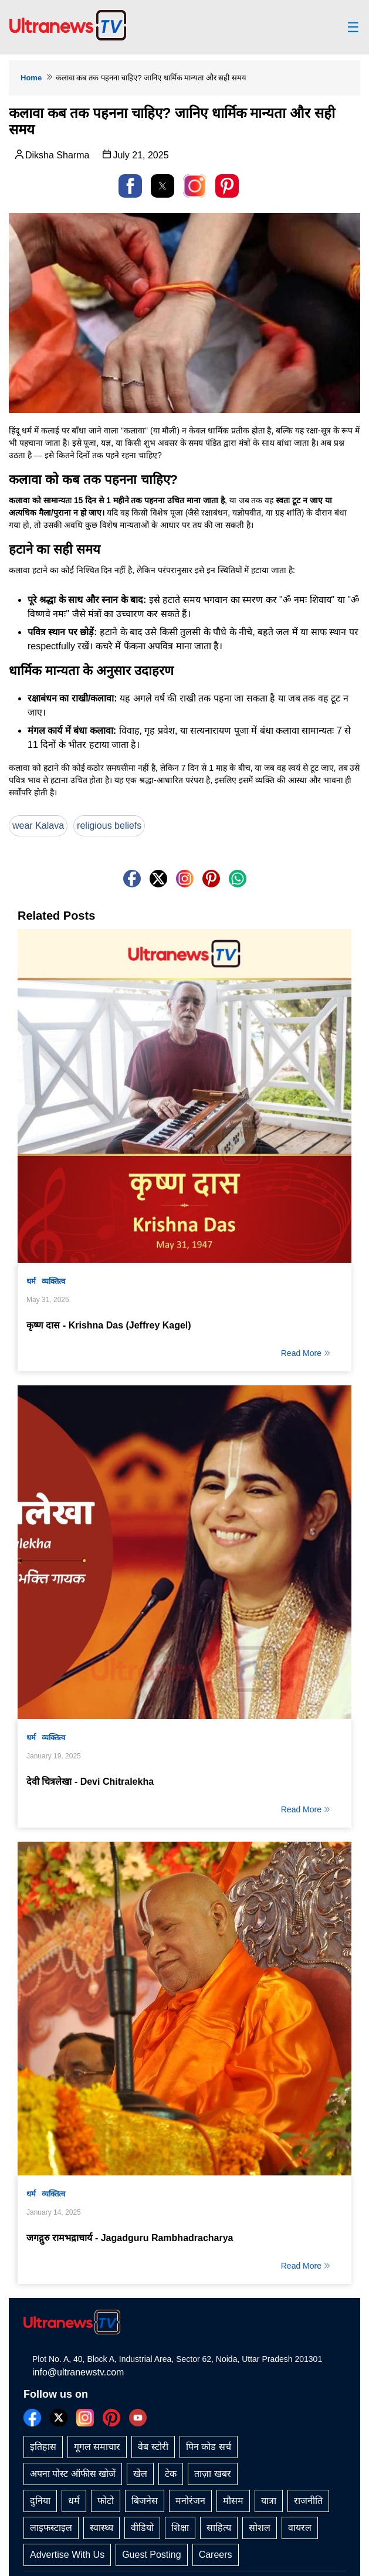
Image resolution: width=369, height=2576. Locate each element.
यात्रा (268, 2501)
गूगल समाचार (97, 2447)
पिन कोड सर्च (208, 2447)
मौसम (233, 2501)
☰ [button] (353, 28)
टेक (171, 2474)
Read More (306, 1353)
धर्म (31, 1281)
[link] (194, 186)
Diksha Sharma (51, 154)
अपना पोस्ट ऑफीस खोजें (73, 2474)
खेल (140, 2474)
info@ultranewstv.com (78, 2372)
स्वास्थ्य (101, 2528)
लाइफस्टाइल (51, 2528)
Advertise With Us (67, 2555)
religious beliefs (109, 826)
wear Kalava (38, 826)
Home (31, 77)
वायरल (300, 2528)
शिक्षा (180, 2528)
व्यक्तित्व (53, 1281)
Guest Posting (151, 2555)
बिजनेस (144, 2501)
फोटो (105, 2501)
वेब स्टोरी (153, 2447)
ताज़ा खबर (212, 2474)
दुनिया (40, 2501)
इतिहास (43, 2447)
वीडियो (142, 2528)
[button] (130, 186)
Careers (215, 2555)
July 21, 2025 (134, 154)
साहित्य (218, 2528)
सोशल (259, 2528)
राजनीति (308, 2501)
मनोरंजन (190, 2501)
